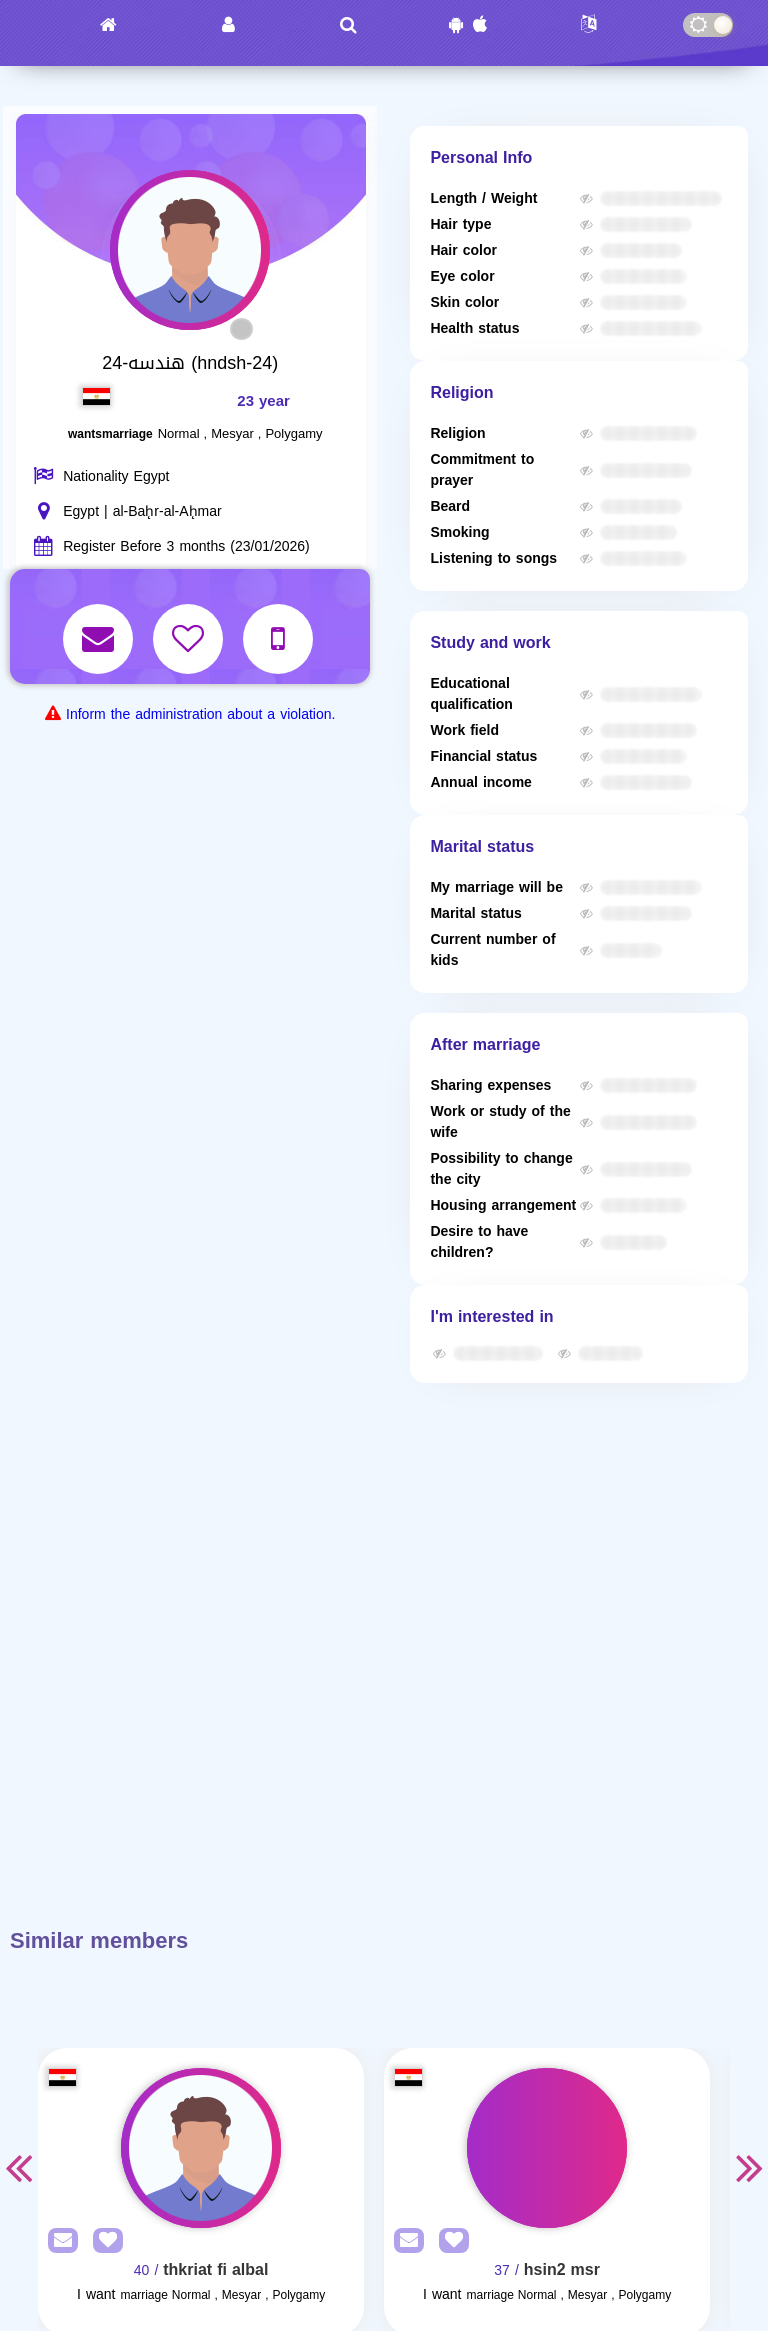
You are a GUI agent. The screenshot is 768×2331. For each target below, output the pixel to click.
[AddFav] (103, 2241)
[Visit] (201, 2148)
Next (750, 2167)
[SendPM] (58, 2241)
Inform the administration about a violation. (200, 714)
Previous (18, 2167)
